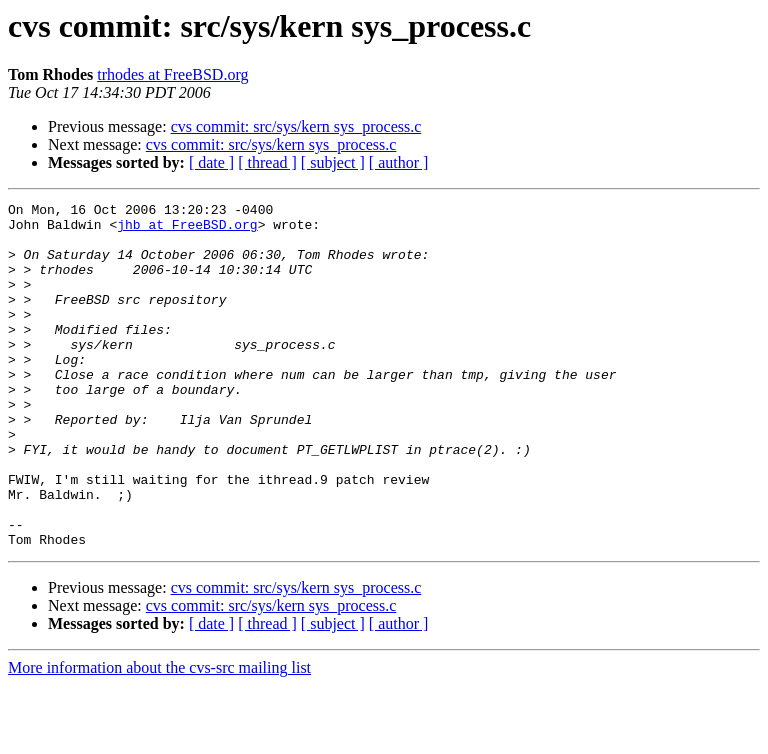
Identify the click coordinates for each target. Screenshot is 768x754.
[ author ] (399, 162)
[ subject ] (333, 162)
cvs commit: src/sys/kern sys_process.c (296, 126)
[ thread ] (267, 162)
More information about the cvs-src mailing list (159, 736)
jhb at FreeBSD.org (187, 230)
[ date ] (211, 162)
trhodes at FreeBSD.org (172, 74)
